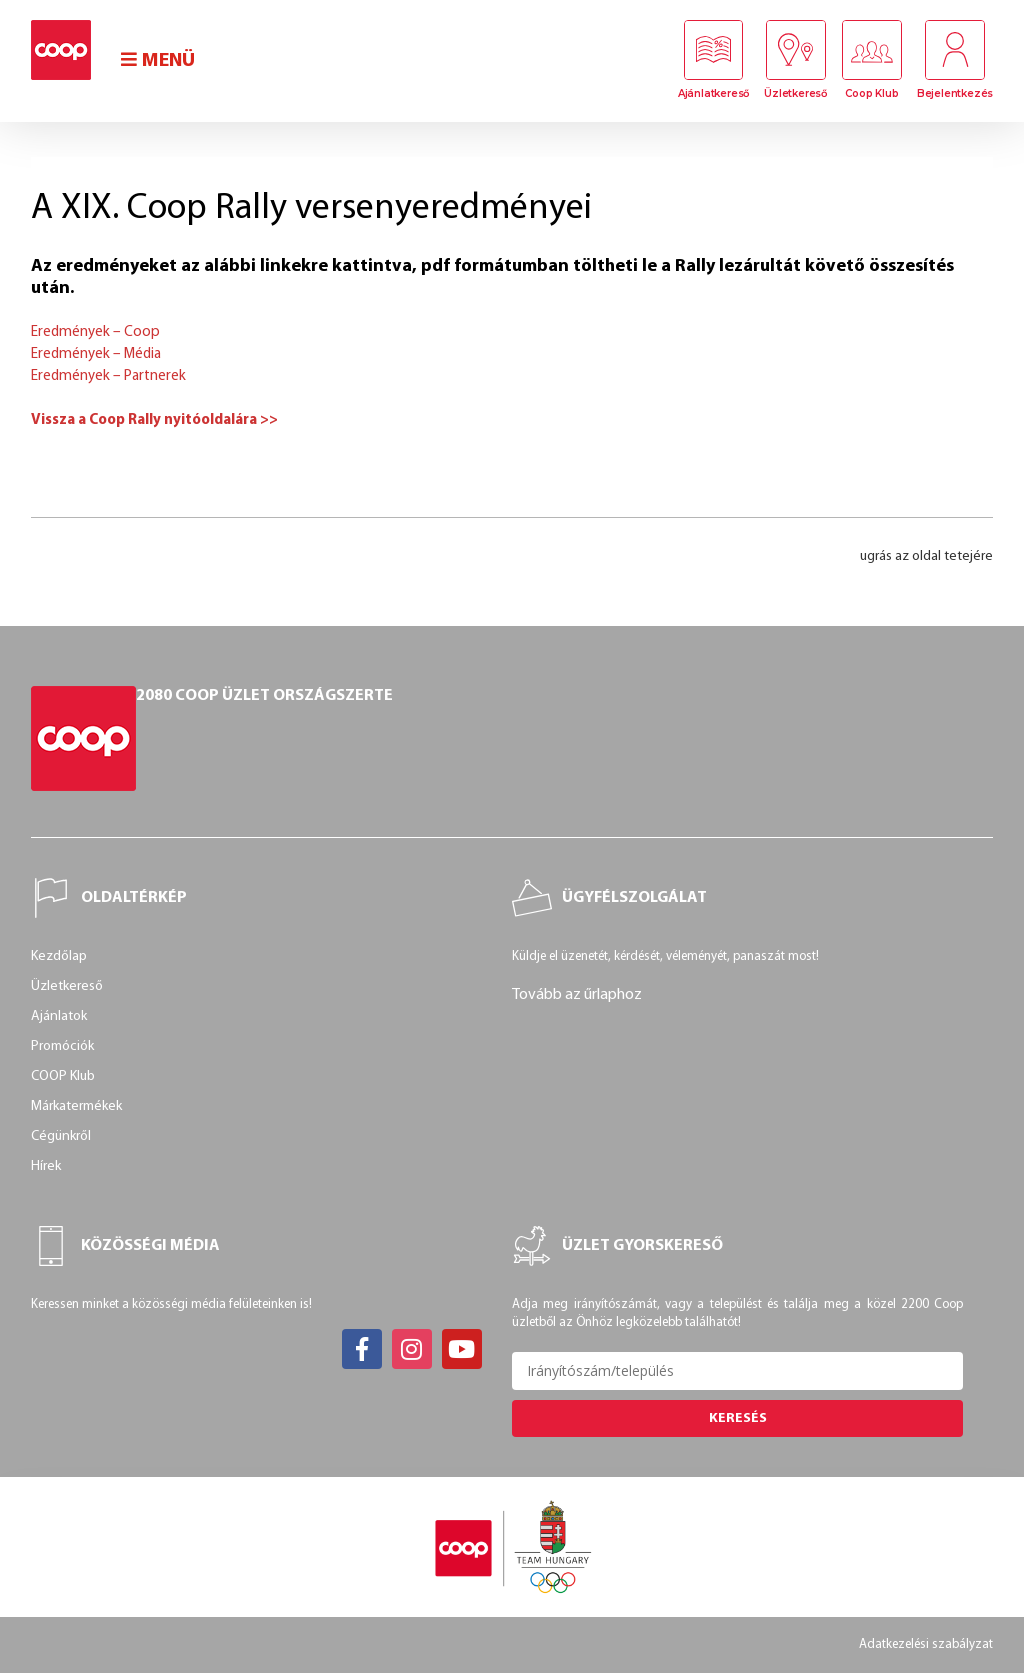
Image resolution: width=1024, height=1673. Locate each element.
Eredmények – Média (96, 354)
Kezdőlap (59, 956)
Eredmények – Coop (95, 332)
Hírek (46, 1166)
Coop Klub (871, 93)
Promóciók (62, 1046)
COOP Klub (63, 1076)
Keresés (738, 1418)
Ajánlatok (59, 1016)
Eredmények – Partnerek (108, 376)
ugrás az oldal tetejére (926, 556)
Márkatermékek (76, 1106)
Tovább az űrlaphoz (577, 995)
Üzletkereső (795, 93)
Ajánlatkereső (713, 93)
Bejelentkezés (955, 93)
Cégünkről (61, 1136)
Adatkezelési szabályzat (926, 1644)
